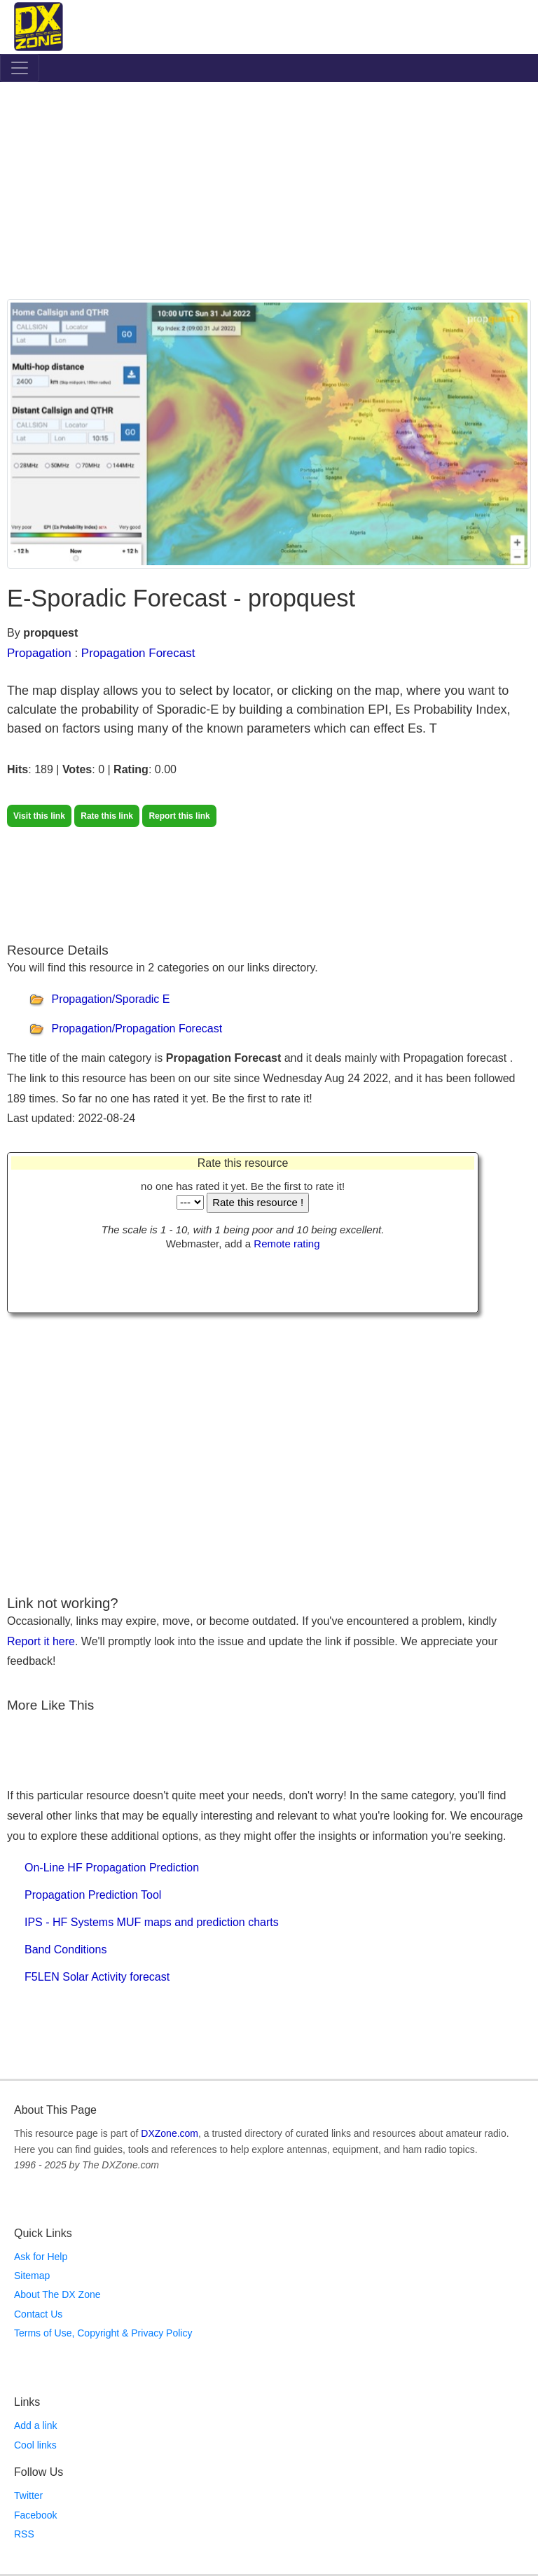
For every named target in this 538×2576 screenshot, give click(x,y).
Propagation (39, 653)
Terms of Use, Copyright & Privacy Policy (103, 2333)
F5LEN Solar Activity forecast (97, 1977)
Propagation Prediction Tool (93, 1895)
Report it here (41, 1641)
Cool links (35, 2445)
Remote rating (286, 1243)
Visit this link (39, 816)
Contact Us (38, 2314)
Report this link (179, 816)
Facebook (35, 2515)
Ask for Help (40, 2256)
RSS (24, 2534)
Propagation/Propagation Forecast (136, 1028)
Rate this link (107, 816)
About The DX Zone (57, 2294)
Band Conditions (65, 1949)
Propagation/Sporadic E (110, 999)
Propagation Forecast (138, 653)
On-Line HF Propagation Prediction (112, 1868)
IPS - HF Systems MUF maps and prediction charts (152, 1922)
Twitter (28, 2495)
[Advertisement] (269, 194)
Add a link (35, 2425)
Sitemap (32, 2275)
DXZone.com (169, 2133)
